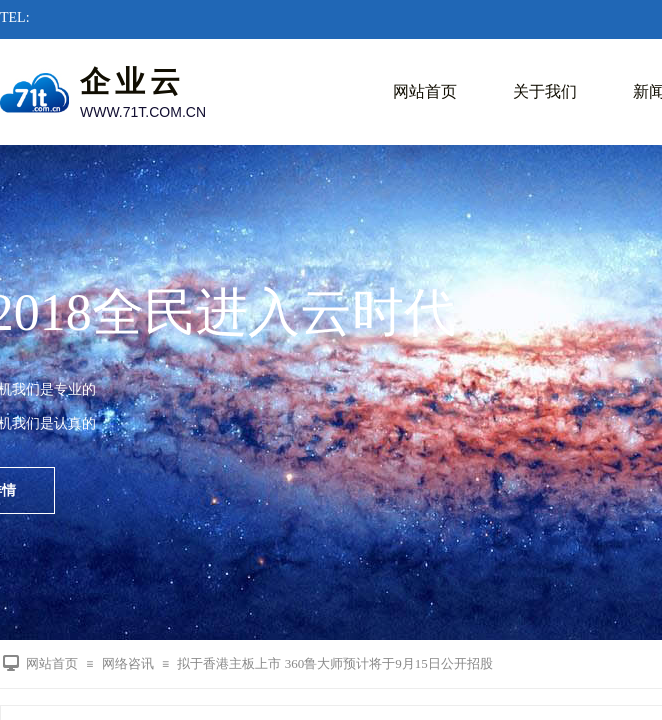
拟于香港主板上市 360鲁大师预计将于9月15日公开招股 (334, 663)
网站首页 (425, 91)
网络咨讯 (128, 663)
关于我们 (545, 91)
